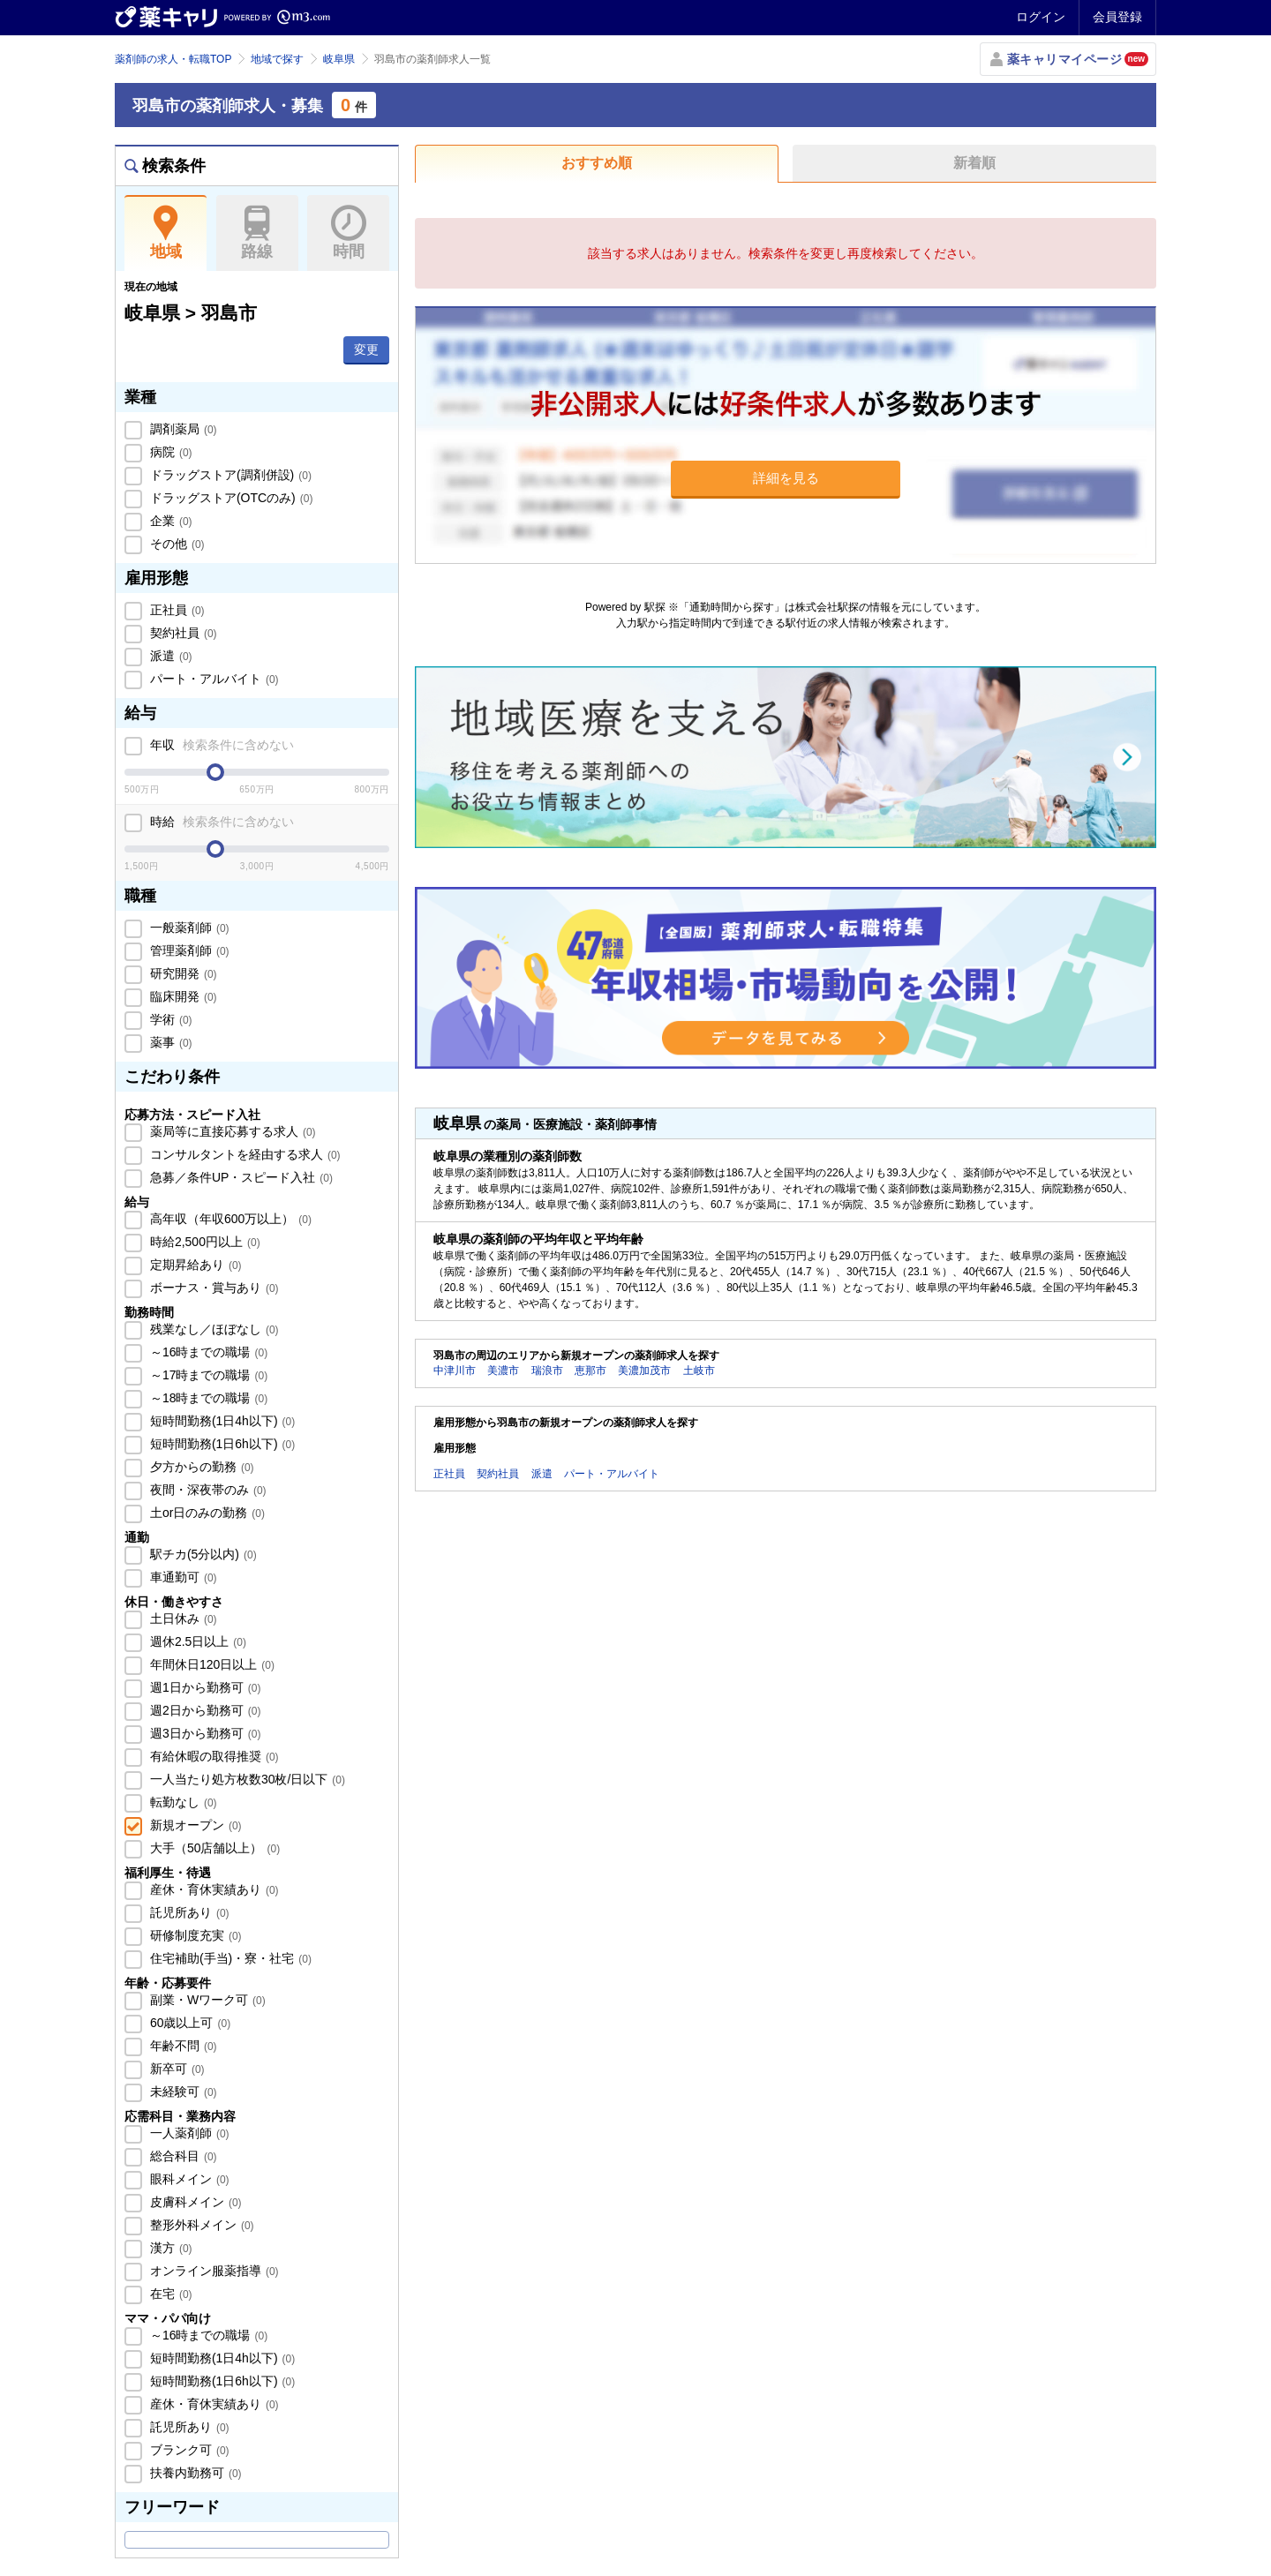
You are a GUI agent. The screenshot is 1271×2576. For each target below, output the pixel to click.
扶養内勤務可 (194, 2473)
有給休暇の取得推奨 (213, 1756)
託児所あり (188, 1912)
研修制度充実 (194, 1935)
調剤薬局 (182, 429)
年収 (220, 745)
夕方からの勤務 (200, 1467)
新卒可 (176, 2069)
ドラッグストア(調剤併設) (229, 475)
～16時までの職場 (207, 1352)
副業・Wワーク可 (206, 2000)
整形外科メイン (200, 2225)
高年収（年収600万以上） (229, 1219)
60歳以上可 (188, 2023)
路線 (257, 233)
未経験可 (182, 2091)
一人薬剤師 (188, 2133)
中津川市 (454, 1370)
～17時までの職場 (207, 1375)
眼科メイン (188, 2179)
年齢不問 (182, 2046)
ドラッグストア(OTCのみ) (229, 498)
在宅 (169, 2294)
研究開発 (182, 973)
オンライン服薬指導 (213, 2271)
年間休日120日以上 (211, 1664)
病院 (169, 452)
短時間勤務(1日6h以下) (221, 1444)
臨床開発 (182, 996)
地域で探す (277, 59)
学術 (169, 1019)
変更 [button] (366, 349)
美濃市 (503, 1370)
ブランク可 (188, 2450)
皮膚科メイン (194, 2202)
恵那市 (590, 1370)
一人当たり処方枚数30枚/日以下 (246, 1779)
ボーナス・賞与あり (213, 1287)
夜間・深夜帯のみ (207, 1490)
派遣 (169, 656)
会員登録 (1117, 17)
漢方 (169, 2248)
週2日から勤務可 (203, 1710)
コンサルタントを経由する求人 (244, 1154)
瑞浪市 (547, 1370)
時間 (348, 233)
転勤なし (182, 1802)
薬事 (169, 1042)
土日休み (182, 1618)
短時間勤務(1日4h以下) (221, 1421)
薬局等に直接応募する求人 (231, 1131)
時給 (220, 822)
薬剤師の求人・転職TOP (173, 59)
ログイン (1040, 17)
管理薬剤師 (188, 950)
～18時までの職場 (207, 1398)
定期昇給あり (194, 1265)
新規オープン (194, 1825)
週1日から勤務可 (203, 1687)
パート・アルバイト (213, 679)
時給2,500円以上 (203, 1242)
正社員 (176, 610)
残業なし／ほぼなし (213, 1329)
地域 (165, 233)
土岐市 (699, 1370)
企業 (169, 521)
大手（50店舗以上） (213, 1848)
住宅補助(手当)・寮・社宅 (229, 1958)
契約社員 (182, 633)
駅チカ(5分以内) (202, 1554)
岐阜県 (339, 59)
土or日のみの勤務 (206, 1513)
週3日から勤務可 (203, 1733)
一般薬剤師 (188, 927)
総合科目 (182, 2156)
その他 (176, 544)
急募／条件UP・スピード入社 (240, 1177)
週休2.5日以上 (196, 1641)
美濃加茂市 (644, 1370)
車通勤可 (182, 1577)
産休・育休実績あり (213, 1889)
